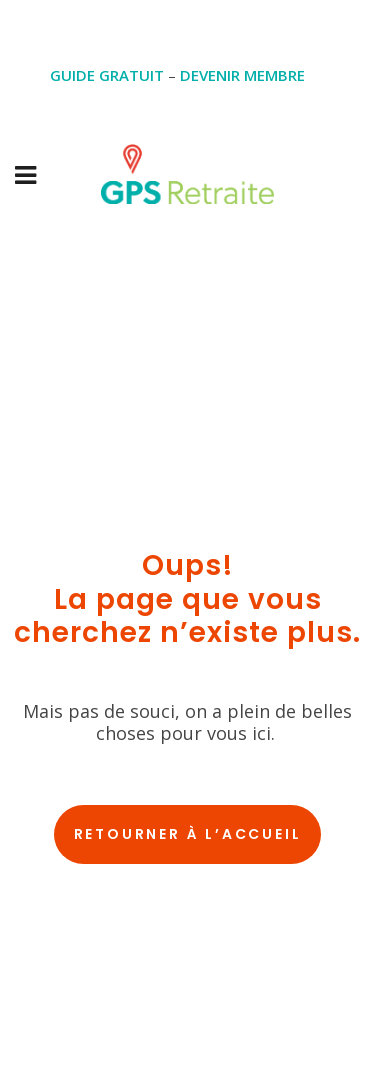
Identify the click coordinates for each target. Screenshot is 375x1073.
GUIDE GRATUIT (107, 75)
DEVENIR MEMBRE (242, 75)
